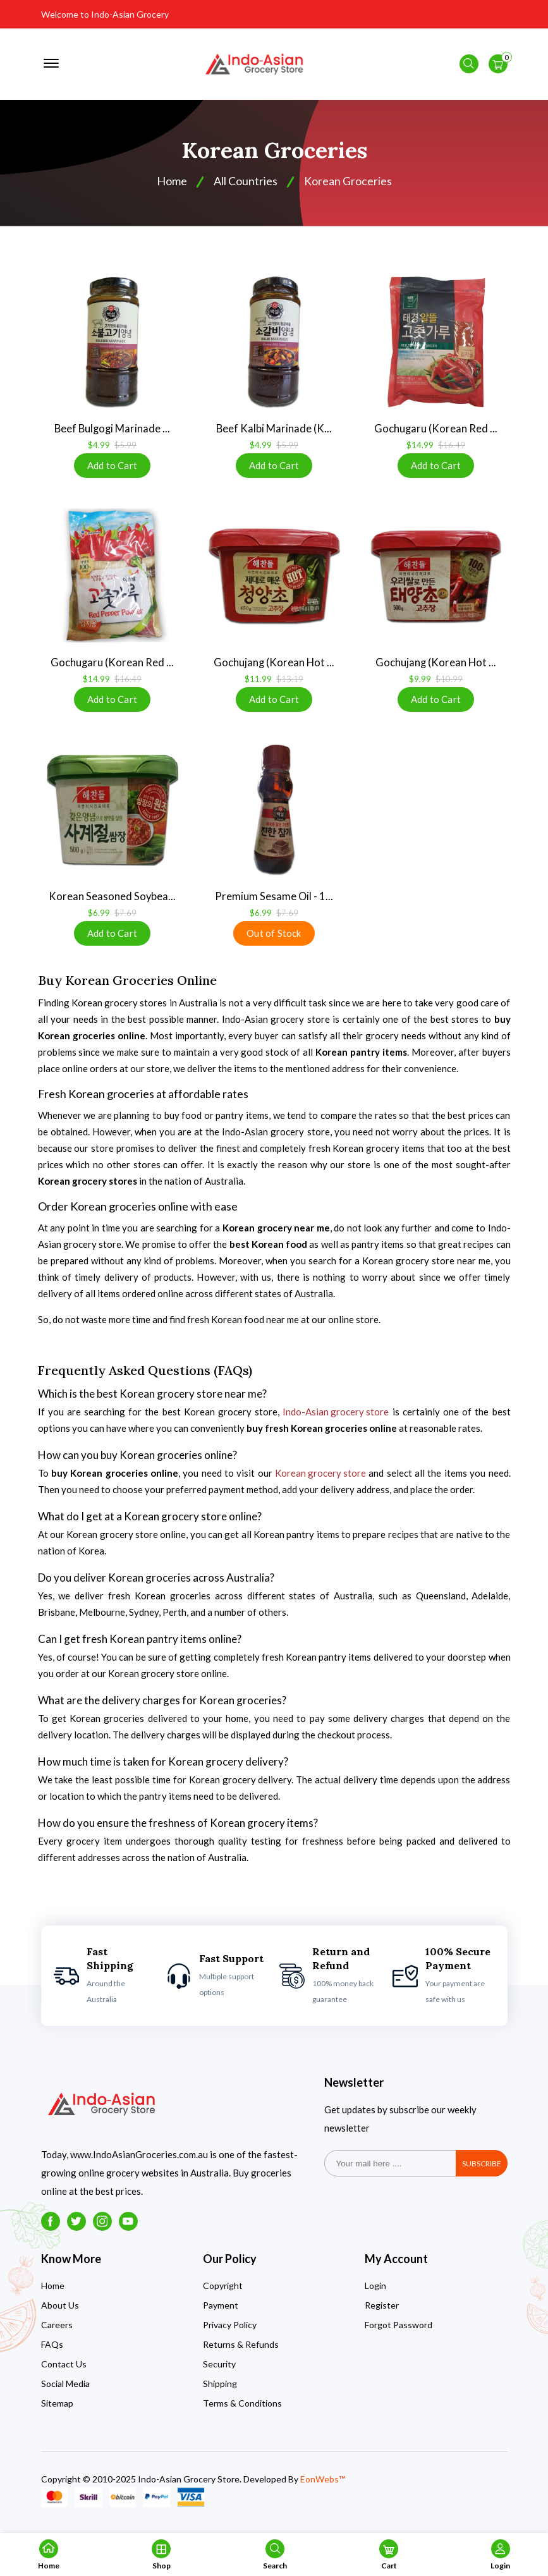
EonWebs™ (322, 2486)
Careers (57, 2331)
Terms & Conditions (242, 2410)
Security (219, 2370)
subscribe (481, 2170)
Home (52, 2292)
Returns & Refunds (241, 2351)
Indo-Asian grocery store (336, 1418)
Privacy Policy (230, 2331)
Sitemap (57, 2410)
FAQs (52, 2351)
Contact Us (64, 2370)
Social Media (65, 2390)
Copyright (223, 2292)
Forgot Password (398, 2331)
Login (375, 2292)
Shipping (220, 2390)
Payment (220, 2312)
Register (382, 2312)
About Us (60, 2312)
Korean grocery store (320, 1480)
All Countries (245, 186)
